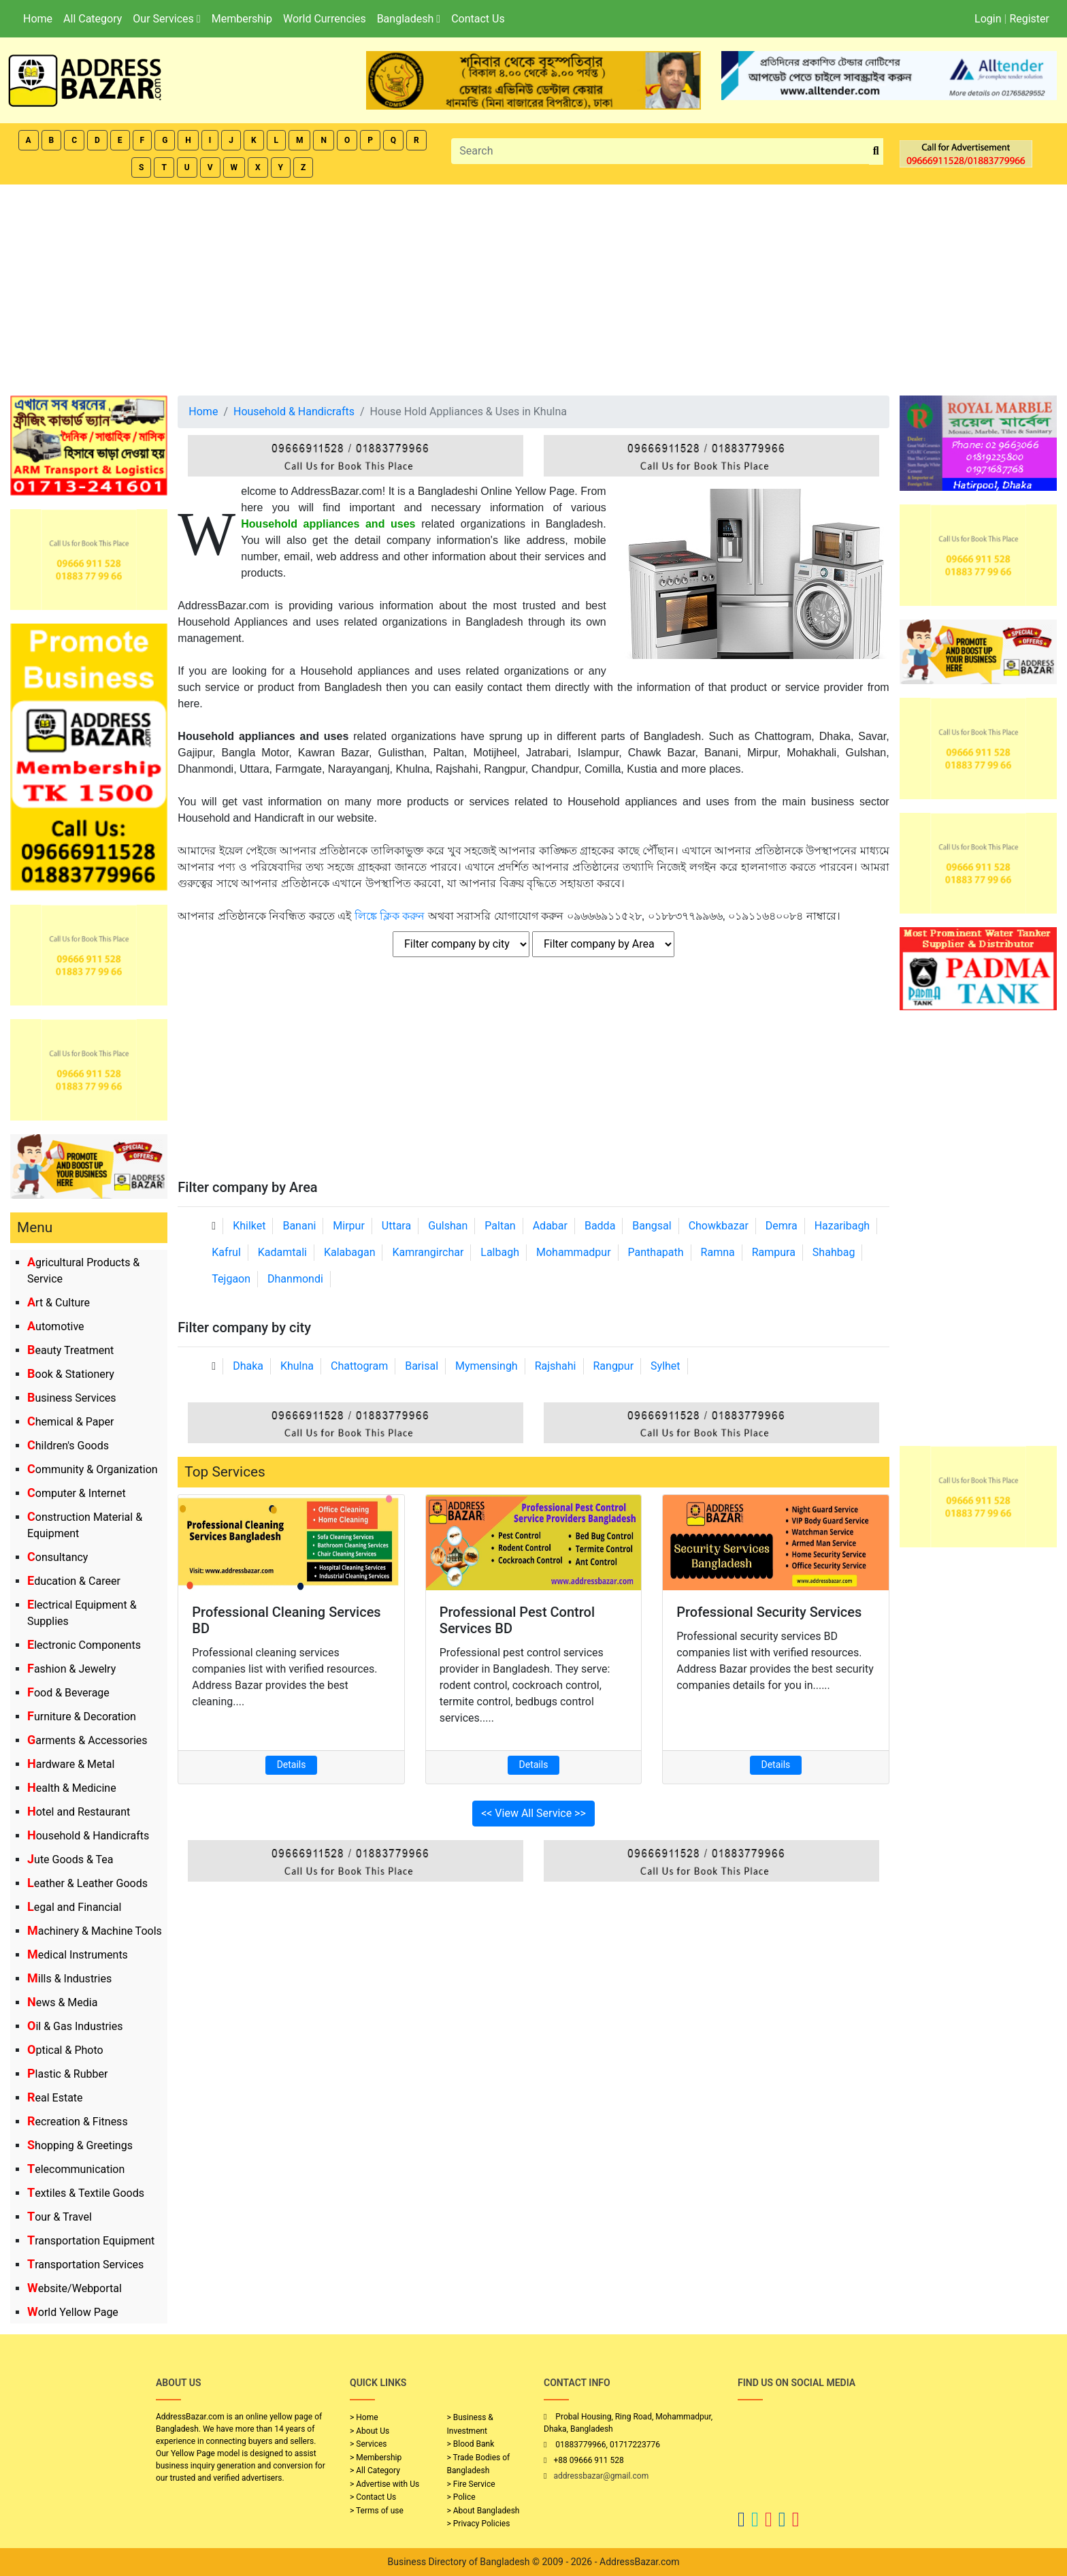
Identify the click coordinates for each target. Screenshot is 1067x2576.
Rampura (773, 1252)
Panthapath (656, 1252)
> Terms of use (377, 2510)
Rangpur (613, 1365)
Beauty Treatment (70, 1350)
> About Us (369, 2431)
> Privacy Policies (478, 2523)
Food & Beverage (68, 1692)
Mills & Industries (69, 1978)
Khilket (249, 1225)
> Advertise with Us (384, 2484)
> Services (368, 2444)
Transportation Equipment (90, 2240)
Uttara (396, 1225)
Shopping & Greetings (80, 2145)
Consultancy (57, 1557)
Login (987, 18)
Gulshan (447, 1225)
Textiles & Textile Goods (85, 2193)
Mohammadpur (573, 1252)
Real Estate (55, 2097)
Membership (242, 18)
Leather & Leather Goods (87, 1883)
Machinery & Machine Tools (94, 1931)
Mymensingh (486, 1365)
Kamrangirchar (427, 1252)
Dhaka (248, 1365)
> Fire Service (471, 2484)
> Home (364, 2417)
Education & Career (73, 1581)
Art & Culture (58, 1302)
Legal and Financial (74, 1907)
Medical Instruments (77, 1954)
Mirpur (349, 1225)
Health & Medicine (71, 1788)
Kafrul (226, 1252)
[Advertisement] (533, 286)
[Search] (660, 151)
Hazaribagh (842, 1225)
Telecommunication (76, 2169)
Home (37, 18)
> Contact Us (373, 2497)
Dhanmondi (295, 1278)
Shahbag (833, 1252)
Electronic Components (84, 1645)
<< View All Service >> (533, 1813)
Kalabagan (350, 1252)
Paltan (500, 1225)
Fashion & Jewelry (71, 1668)
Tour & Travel (59, 2216)
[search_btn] (876, 151)
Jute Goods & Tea (70, 1859)
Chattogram (359, 1365)
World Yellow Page (72, 2312)
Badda (600, 1225)
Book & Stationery (70, 1374)
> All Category (375, 2470)
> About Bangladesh (483, 2510)
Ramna (718, 1252)
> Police (461, 2497)
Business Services (71, 1397)
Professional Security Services (768, 1612)
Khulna (297, 1365)
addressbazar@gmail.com (601, 2476)
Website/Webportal (74, 2288)
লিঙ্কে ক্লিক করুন (390, 916)
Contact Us (478, 18)
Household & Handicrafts (88, 1835)
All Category (92, 18)
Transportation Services (85, 2264)
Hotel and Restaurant (78, 1811)
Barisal (421, 1365)
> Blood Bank (471, 2444)
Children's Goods (68, 1445)
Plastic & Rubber (67, 2073)
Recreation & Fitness (77, 2121)
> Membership (375, 2457)
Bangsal (651, 1225)
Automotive (55, 1326)
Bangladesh (408, 18)
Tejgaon (231, 1278)
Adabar (550, 1225)
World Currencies (324, 18)
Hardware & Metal (70, 1764)
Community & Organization (92, 1469)
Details (291, 1764)
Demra (782, 1225)
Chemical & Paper (70, 1421)
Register (1029, 18)
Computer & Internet (76, 1493)
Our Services (166, 18)
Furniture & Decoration (81, 1716)
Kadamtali (282, 1252)
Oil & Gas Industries (75, 2026)
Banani (299, 1225)
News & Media (62, 2002)
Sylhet (665, 1365)
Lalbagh (499, 1252)
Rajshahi (555, 1365)
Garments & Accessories (87, 1740)
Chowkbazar (719, 1225)
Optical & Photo (65, 2050)
